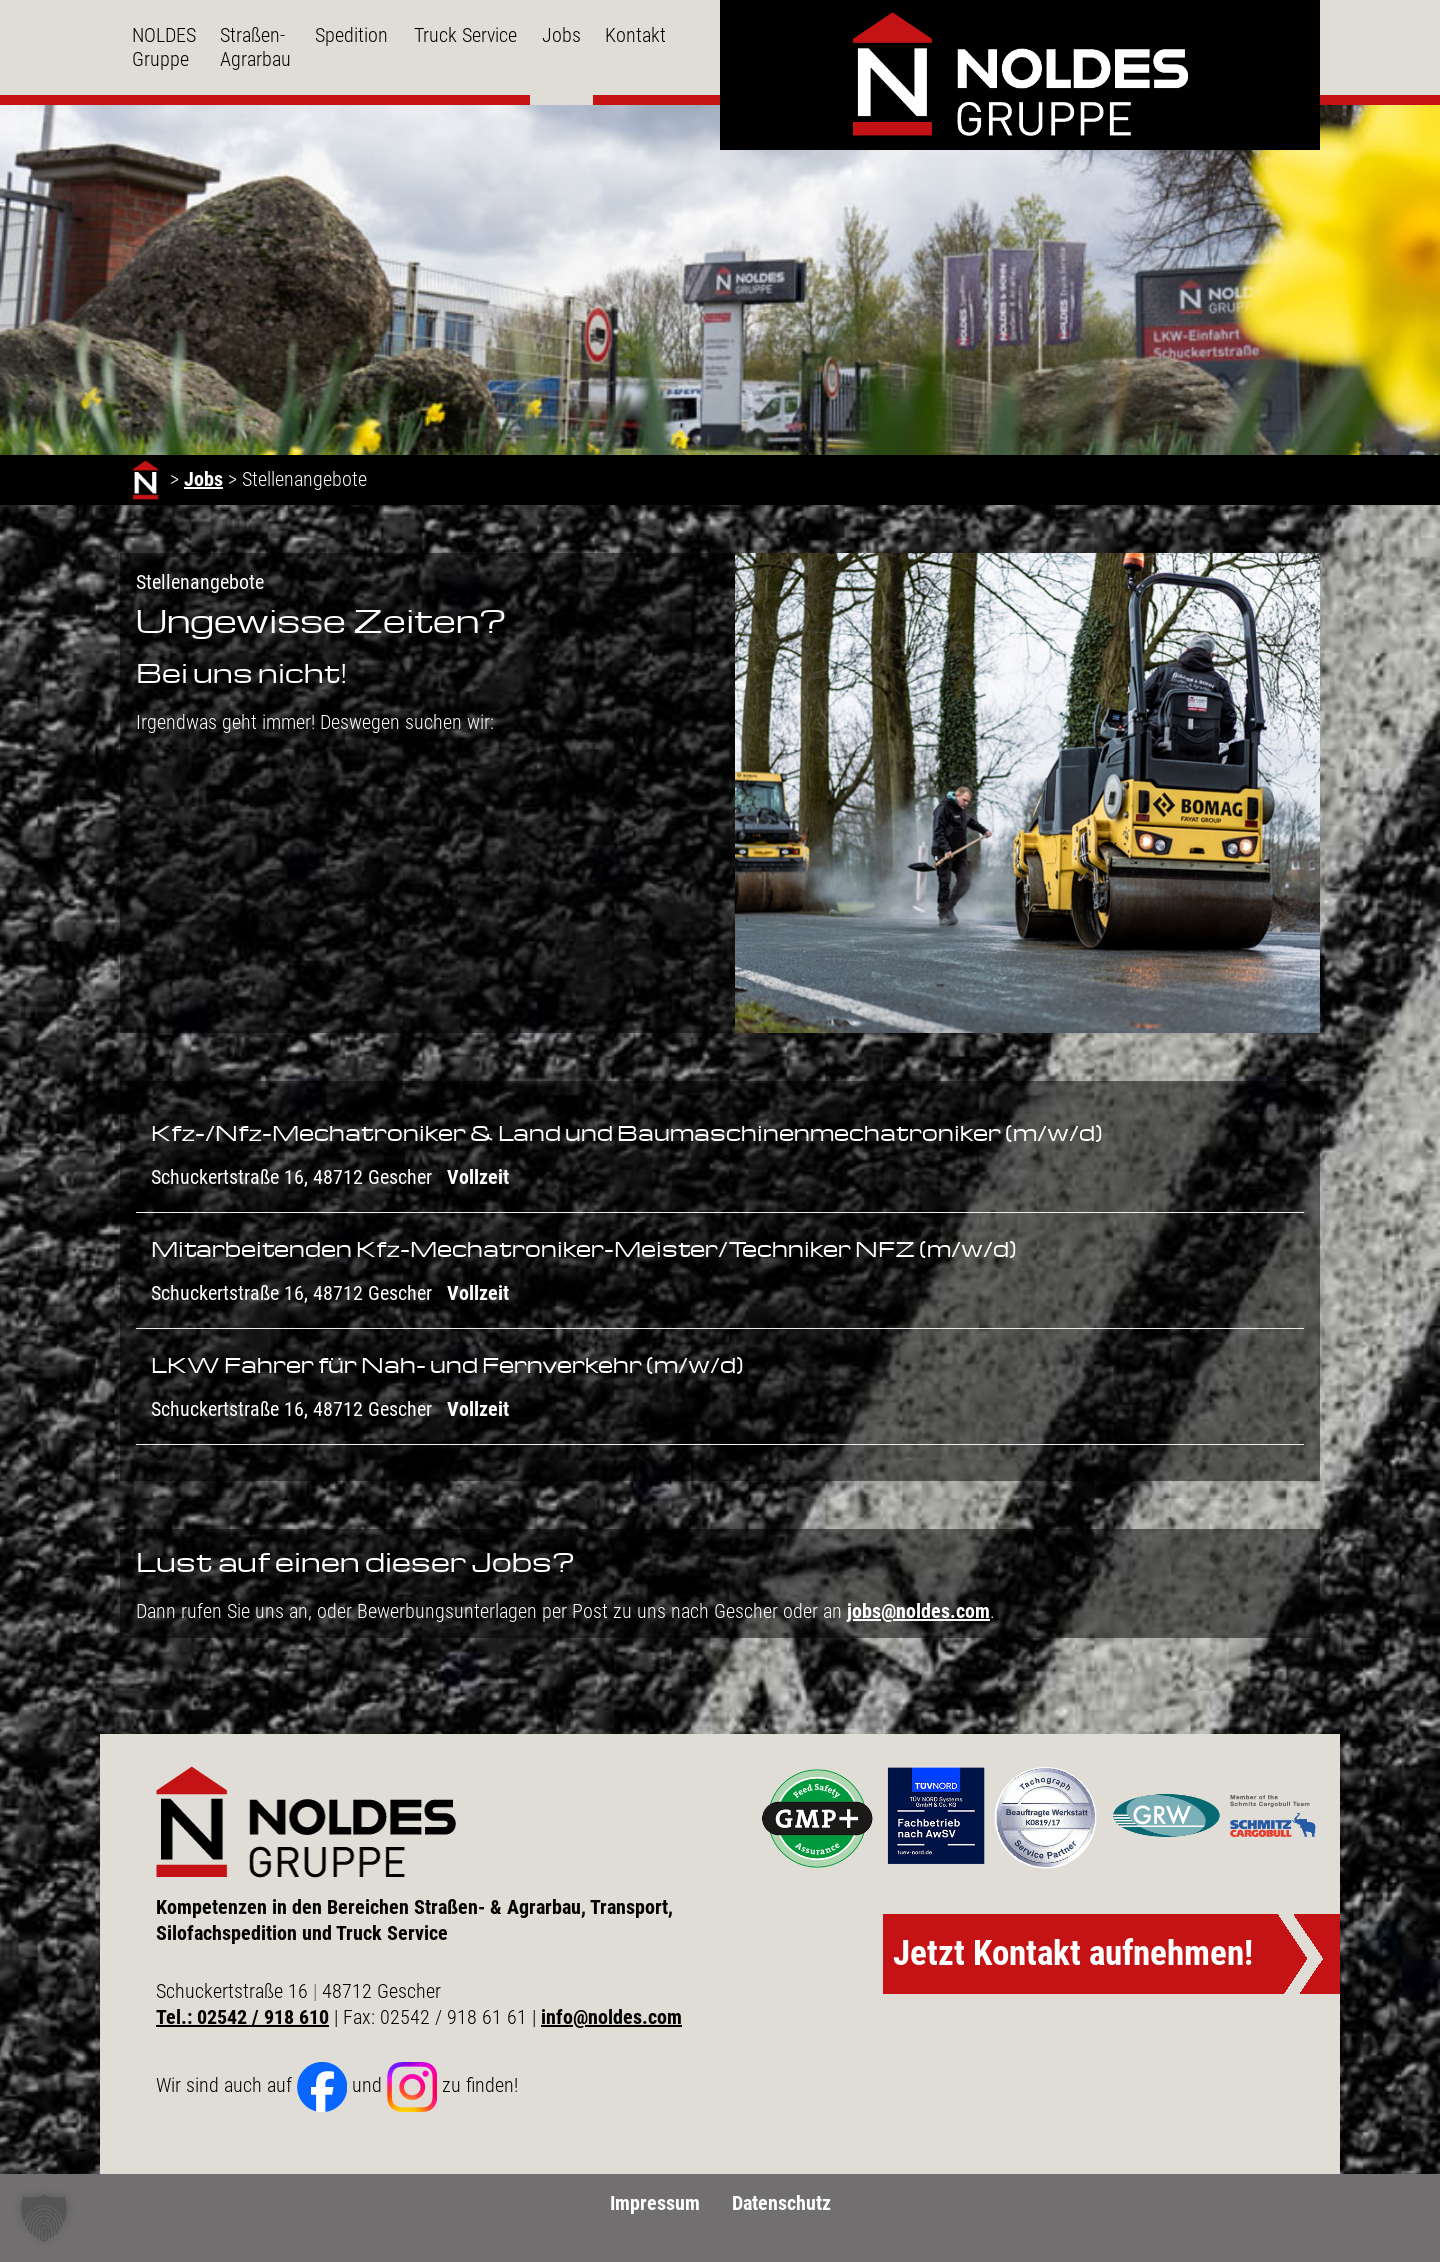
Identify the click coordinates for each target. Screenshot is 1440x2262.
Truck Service (465, 35)
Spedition (351, 35)
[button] (44, 2218)
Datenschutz (781, 2203)
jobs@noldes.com (918, 1611)
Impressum (655, 2203)
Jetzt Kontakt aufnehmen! (1073, 1954)
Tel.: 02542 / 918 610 (242, 2017)
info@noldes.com (611, 2017)
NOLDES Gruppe (164, 47)
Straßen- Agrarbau (255, 47)
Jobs (561, 35)
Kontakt (635, 35)
